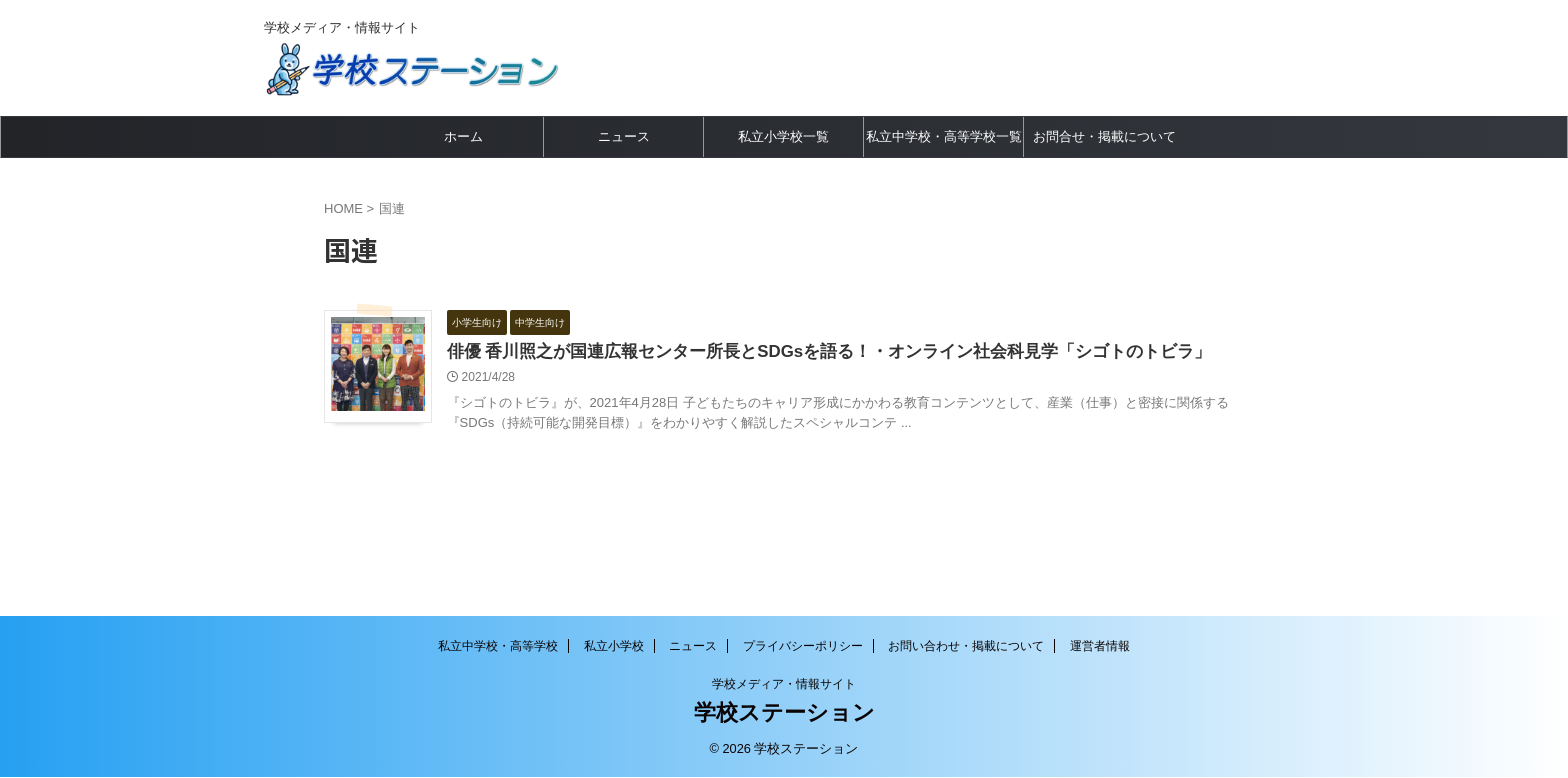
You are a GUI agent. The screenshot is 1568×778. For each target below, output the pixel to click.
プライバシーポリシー (803, 647)
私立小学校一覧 (783, 136)
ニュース (624, 136)
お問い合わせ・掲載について (966, 647)
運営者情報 (1100, 647)
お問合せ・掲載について (1104, 136)
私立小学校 (614, 647)
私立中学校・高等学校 (498, 647)
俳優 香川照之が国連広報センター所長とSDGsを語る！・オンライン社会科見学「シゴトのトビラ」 (849, 352)
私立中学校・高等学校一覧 (944, 136)
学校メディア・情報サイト (784, 685)
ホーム (463, 136)
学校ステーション (784, 713)
